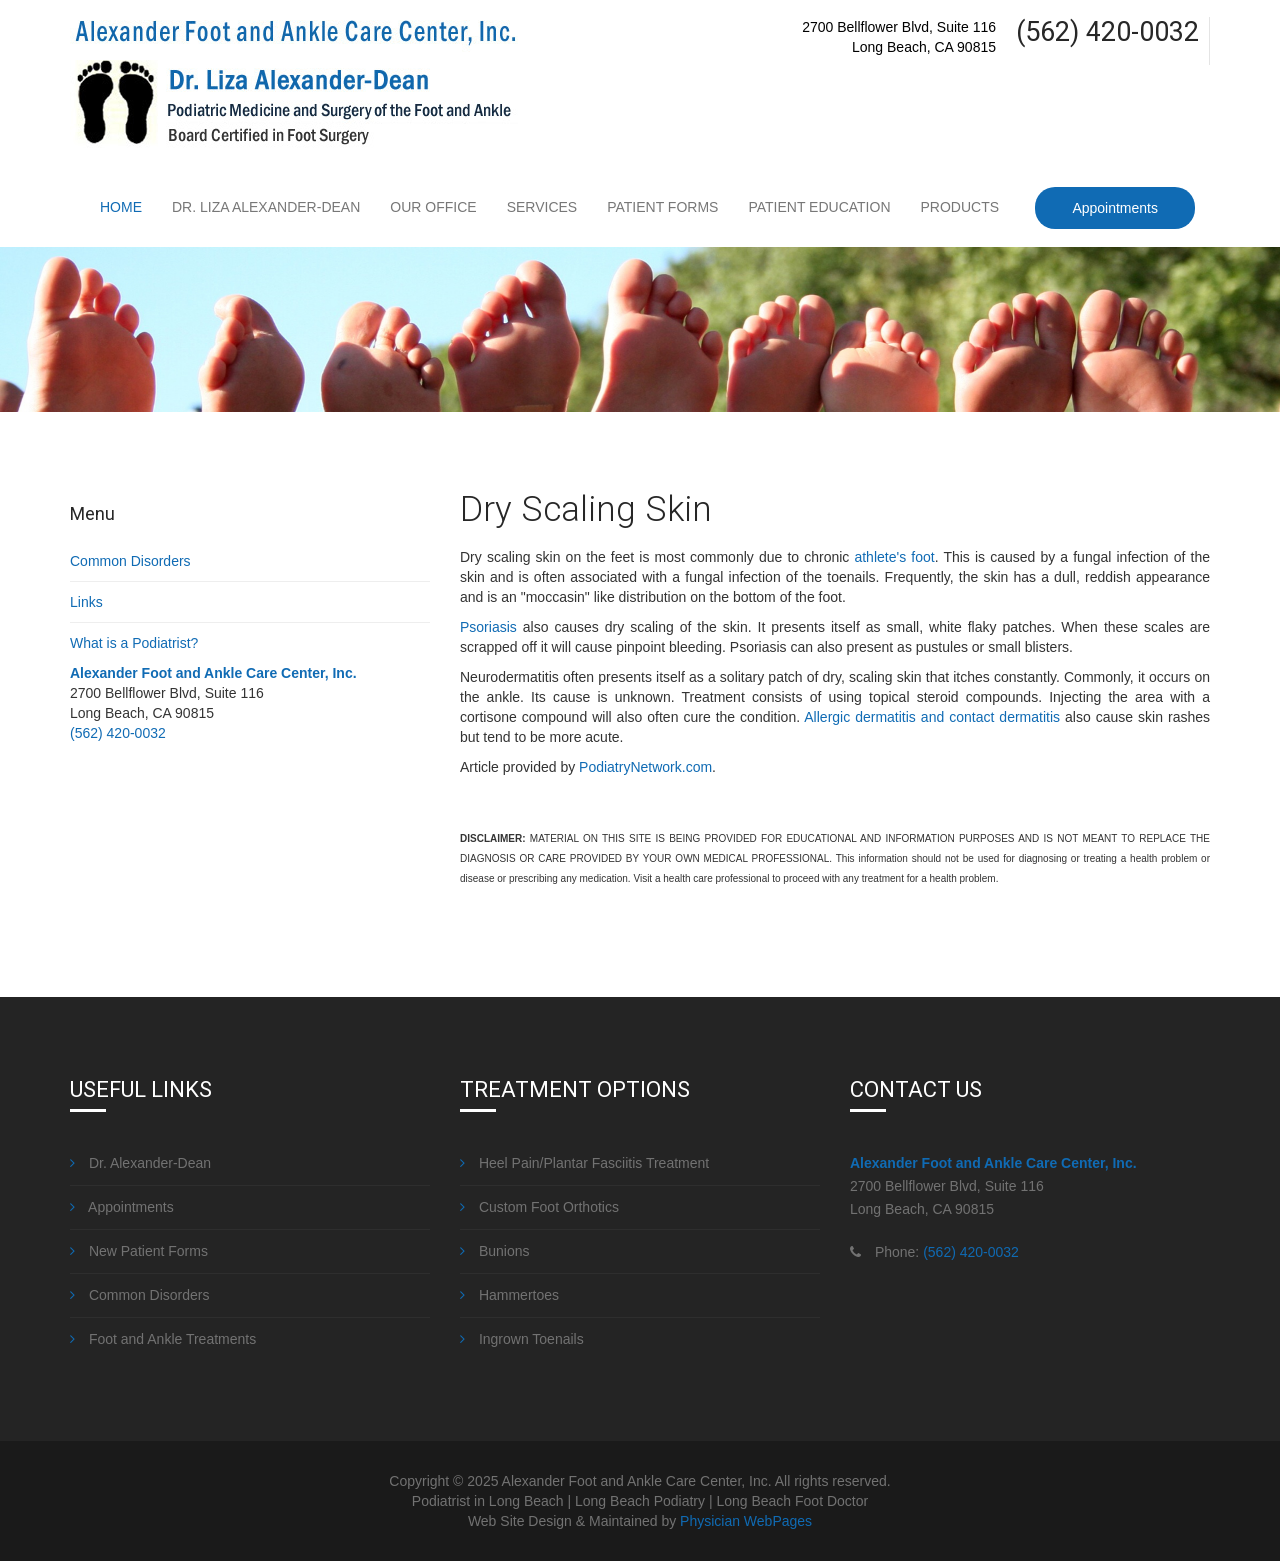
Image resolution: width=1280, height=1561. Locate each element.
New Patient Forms (139, 1251)
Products (960, 207)
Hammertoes (509, 1295)
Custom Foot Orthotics (539, 1207)
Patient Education (819, 207)
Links (86, 602)
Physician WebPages (746, 1521)
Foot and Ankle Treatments (163, 1339)
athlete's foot (894, 557)
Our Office (433, 207)
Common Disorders (130, 561)
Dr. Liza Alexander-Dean (266, 207)
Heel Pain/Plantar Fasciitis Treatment (584, 1163)
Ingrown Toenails (522, 1339)
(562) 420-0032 (118, 733)
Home (121, 207)
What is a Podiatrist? (134, 643)
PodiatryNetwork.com (645, 767)
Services (542, 207)
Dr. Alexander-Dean (140, 1163)
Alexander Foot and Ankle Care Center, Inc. (213, 673)
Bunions (494, 1251)
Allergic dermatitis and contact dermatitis (932, 717)
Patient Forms (662, 207)
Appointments (1115, 208)
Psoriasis (488, 627)
